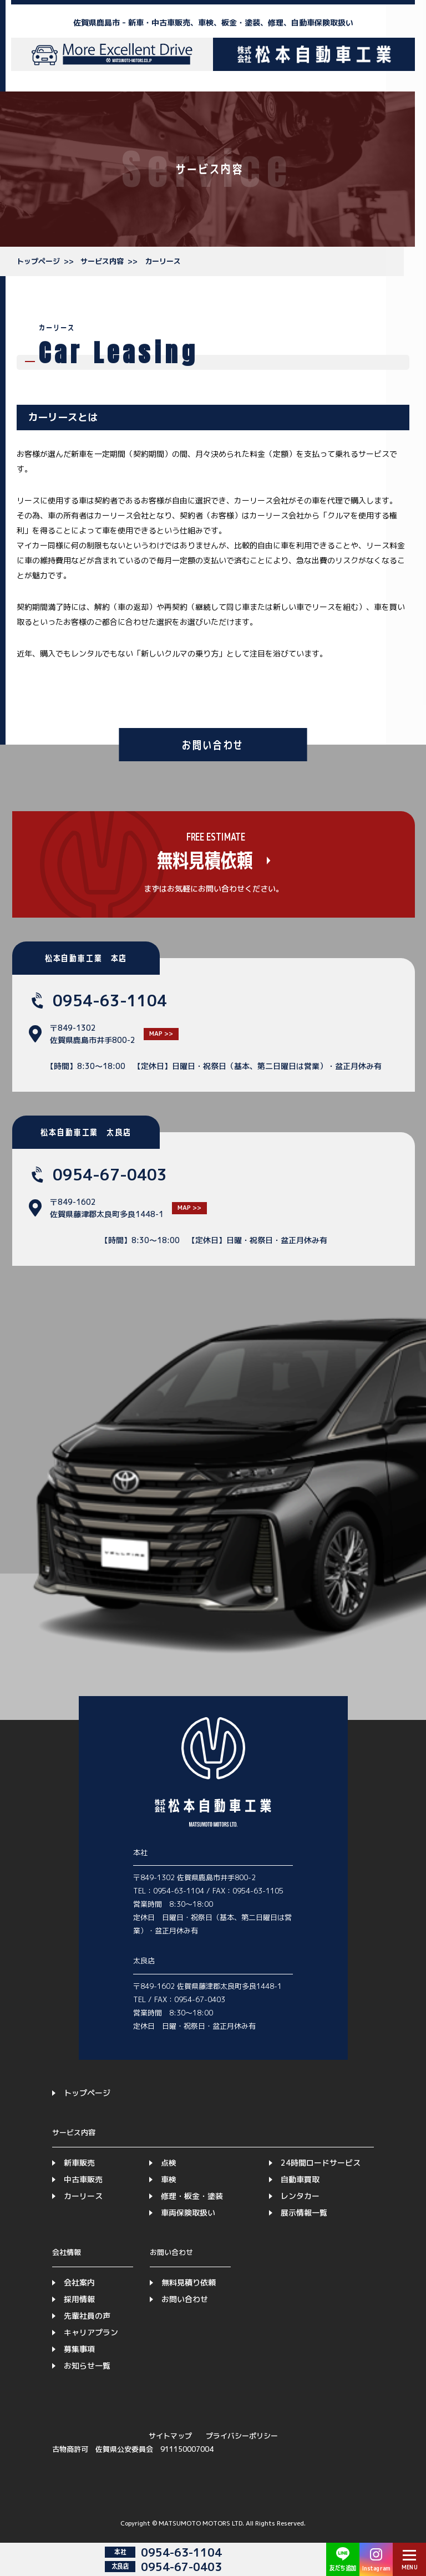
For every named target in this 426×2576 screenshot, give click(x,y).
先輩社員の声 (87, 2315)
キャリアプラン (91, 2332)
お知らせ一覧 (87, 2365)
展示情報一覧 (304, 2212)
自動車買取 (300, 2179)
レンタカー (300, 2196)
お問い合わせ (184, 2299)
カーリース (163, 261)
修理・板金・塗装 (192, 2196)
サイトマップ (170, 2436)
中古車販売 (83, 2179)
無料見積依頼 (204, 860)
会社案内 (79, 2282)
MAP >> (161, 1033)
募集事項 (79, 2349)
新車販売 (79, 2162)
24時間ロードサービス (321, 2162)
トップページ (38, 261)
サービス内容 (102, 261)
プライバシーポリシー (242, 2436)
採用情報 (79, 2299)
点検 (168, 2162)
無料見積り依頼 (188, 2282)
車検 (168, 2179)
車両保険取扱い (188, 2212)
